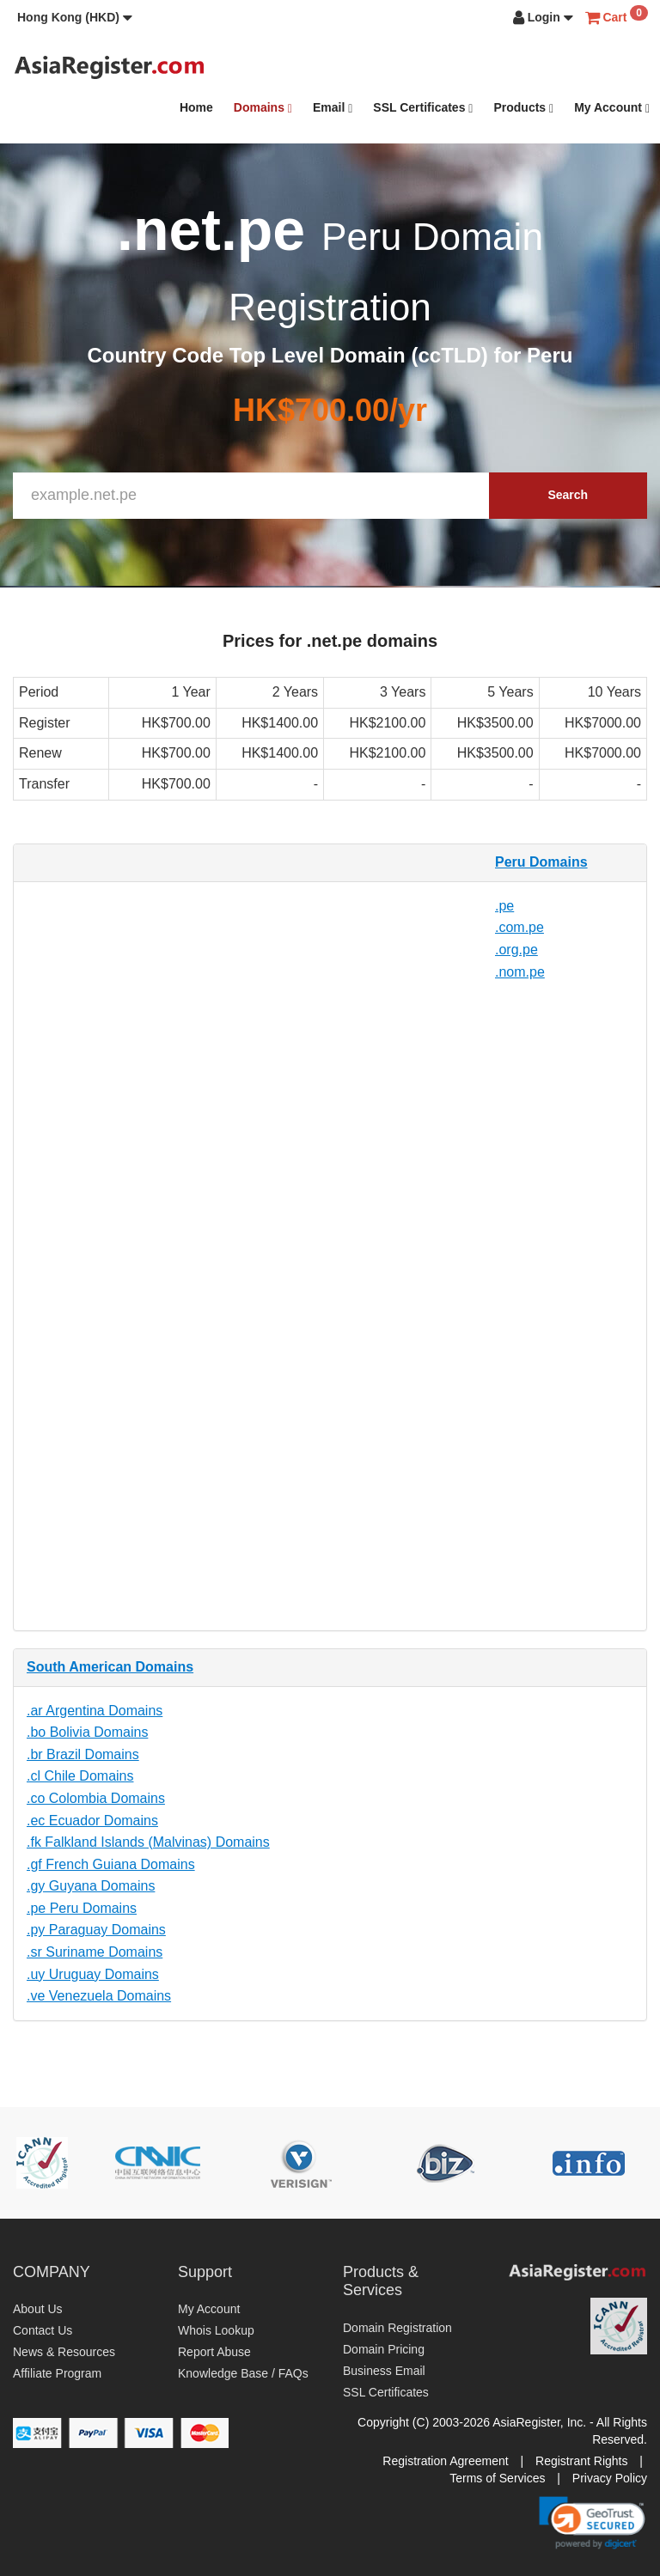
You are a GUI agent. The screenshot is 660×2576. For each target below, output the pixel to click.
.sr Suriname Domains (94, 1952)
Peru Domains (541, 862)
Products (523, 107)
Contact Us (42, 2330)
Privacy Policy (609, 2478)
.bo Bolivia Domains (87, 1732)
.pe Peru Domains (82, 1908)
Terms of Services (497, 2478)
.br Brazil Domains (83, 1754)
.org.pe (516, 949)
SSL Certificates (423, 107)
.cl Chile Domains (80, 1776)
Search (567, 495)
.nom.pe (520, 972)
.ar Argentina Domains (94, 1710)
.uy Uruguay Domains (93, 1974)
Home (196, 107)
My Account (612, 107)
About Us (38, 2309)
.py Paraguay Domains (96, 1929)
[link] (592, 2522)
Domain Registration (397, 2328)
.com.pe (519, 927)
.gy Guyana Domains (91, 1886)
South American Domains (110, 1666)
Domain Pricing (384, 2349)
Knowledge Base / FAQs (243, 2373)
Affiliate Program (57, 2373)
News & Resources (64, 2352)
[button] (74, 17)
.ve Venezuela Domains (99, 1995)
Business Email (384, 2371)
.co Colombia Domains (96, 1798)
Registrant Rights (581, 2461)
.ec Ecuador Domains (92, 1820)
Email (332, 107)
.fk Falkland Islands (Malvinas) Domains (148, 1842)
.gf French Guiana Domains (111, 1864)
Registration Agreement (445, 2461)
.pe (504, 905)
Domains (263, 107)
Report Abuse (214, 2352)
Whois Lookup (216, 2330)
